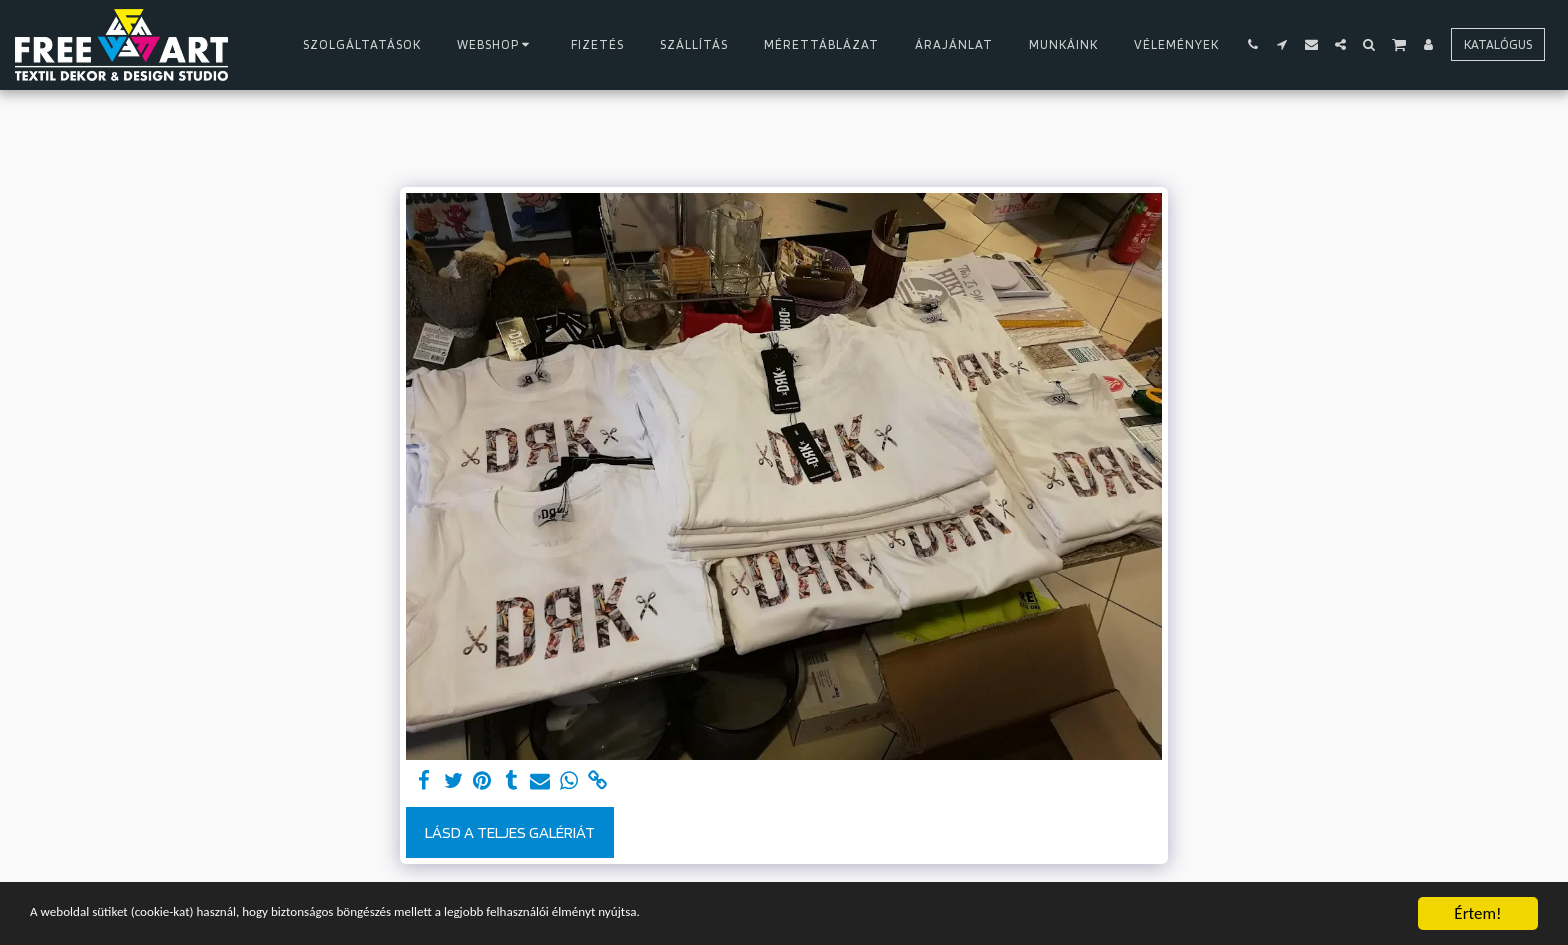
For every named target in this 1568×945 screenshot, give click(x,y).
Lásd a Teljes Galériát (510, 832)
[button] (1253, 44)
